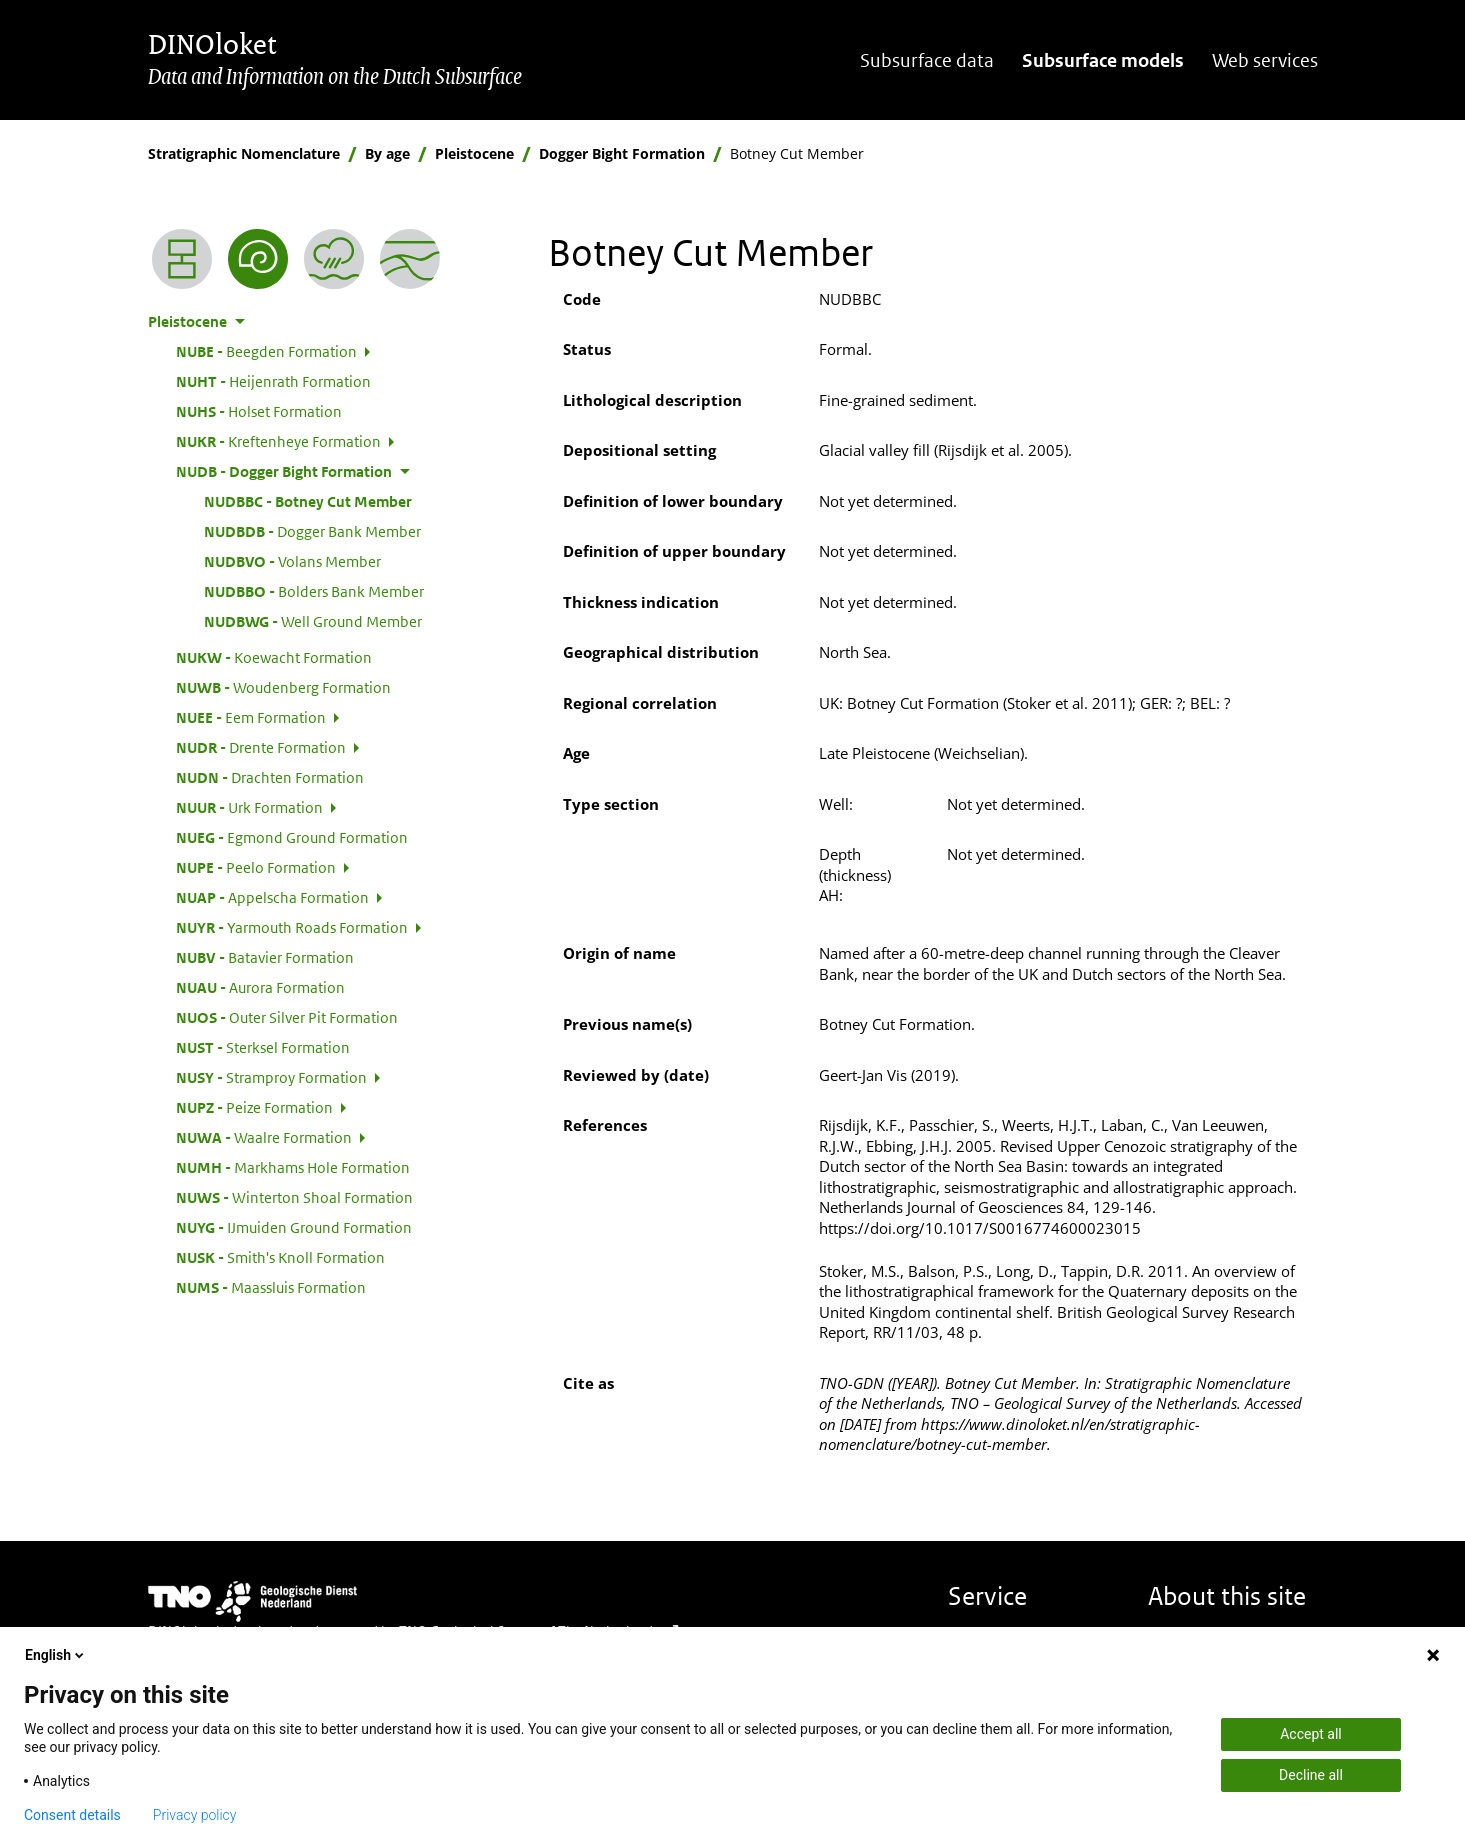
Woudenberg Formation (283, 687)
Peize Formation (254, 1107)
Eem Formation (251, 717)
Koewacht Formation (274, 657)
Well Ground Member (313, 621)
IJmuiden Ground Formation (294, 1227)
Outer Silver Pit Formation (287, 1017)
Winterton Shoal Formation (294, 1197)
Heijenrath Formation (273, 381)
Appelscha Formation (272, 897)
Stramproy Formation (271, 1077)
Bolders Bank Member (314, 591)
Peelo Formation (256, 867)
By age (387, 153)
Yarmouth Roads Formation (292, 927)
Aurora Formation (260, 987)
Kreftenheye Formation (278, 441)
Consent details (72, 1815)
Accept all (1311, 1734)
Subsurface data (927, 60)
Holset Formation (259, 411)
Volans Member (292, 561)
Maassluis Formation (271, 1287)
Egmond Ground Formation (292, 837)
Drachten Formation (270, 777)
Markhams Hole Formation (293, 1167)
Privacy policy (195, 1815)
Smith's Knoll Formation (280, 1257)
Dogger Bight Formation (622, 153)
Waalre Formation (264, 1137)
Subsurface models (1103, 60)
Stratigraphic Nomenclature (244, 153)
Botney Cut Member (308, 501)
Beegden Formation (266, 351)
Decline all (1311, 1775)
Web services (1265, 60)
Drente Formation (261, 747)
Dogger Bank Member (312, 531)
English (56, 1655)
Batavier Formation (265, 957)
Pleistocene (474, 153)
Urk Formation (249, 807)
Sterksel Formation (263, 1047)
